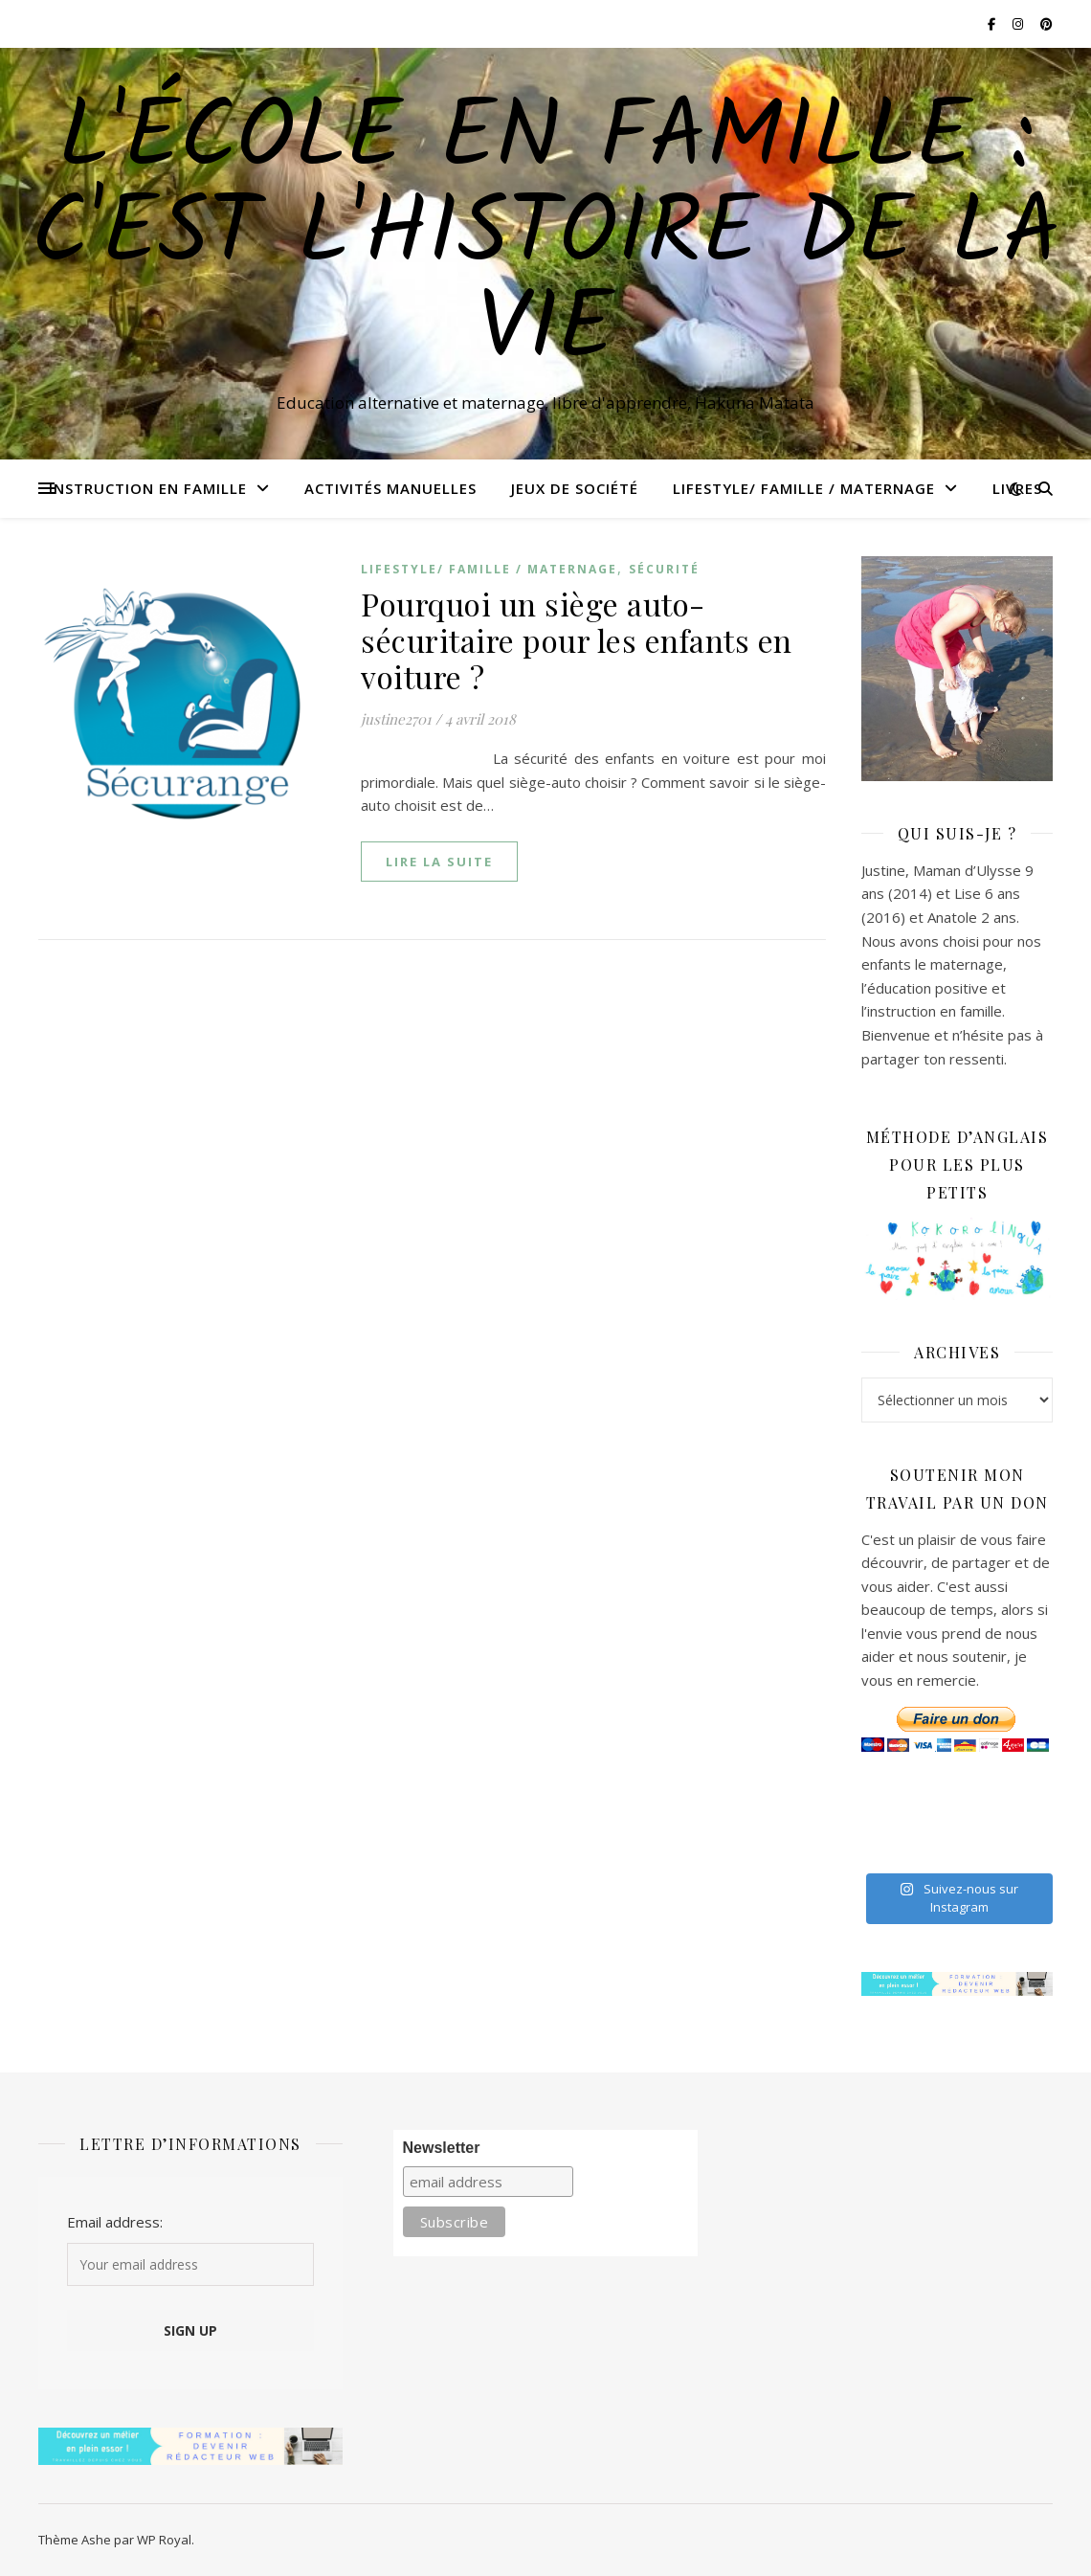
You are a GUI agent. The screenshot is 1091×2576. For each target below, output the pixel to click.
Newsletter (441, 2147)
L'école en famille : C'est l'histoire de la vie (546, 236)
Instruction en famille (148, 488)
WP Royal (164, 2539)
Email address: (115, 2221)
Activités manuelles (390, 488)
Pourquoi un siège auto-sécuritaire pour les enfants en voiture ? (576, 640)
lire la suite (439, 861)
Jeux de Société (574, 488)
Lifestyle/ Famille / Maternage (804, 488)
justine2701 (396, 718)
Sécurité (664, 569)
